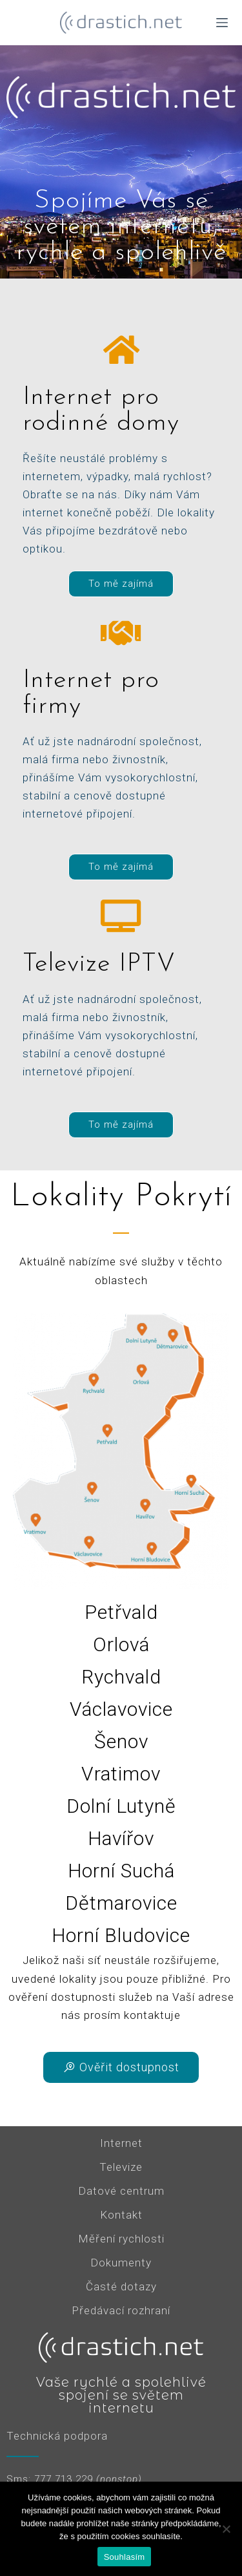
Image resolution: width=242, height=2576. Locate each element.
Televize (121, 2166)
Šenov (121, 1741)
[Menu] (222, 22)
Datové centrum (121, 2190)
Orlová (121, 1644)
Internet (121, 2143)
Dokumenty (121, 2262)
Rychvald (121, 1676)
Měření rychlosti (121, 2238)
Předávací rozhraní (121, 2310)
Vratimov (121, 1773)
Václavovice (121, 1709)
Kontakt (121, 2214)
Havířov (121, 1838)
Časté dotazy (121, 2286)
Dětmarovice (121, 1903)
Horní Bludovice (121, 1935)
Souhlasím (124, 2557)
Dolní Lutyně (121, 1806)
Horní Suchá (121, 1870)
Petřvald (121, 1612)
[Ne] (225, 2528)
